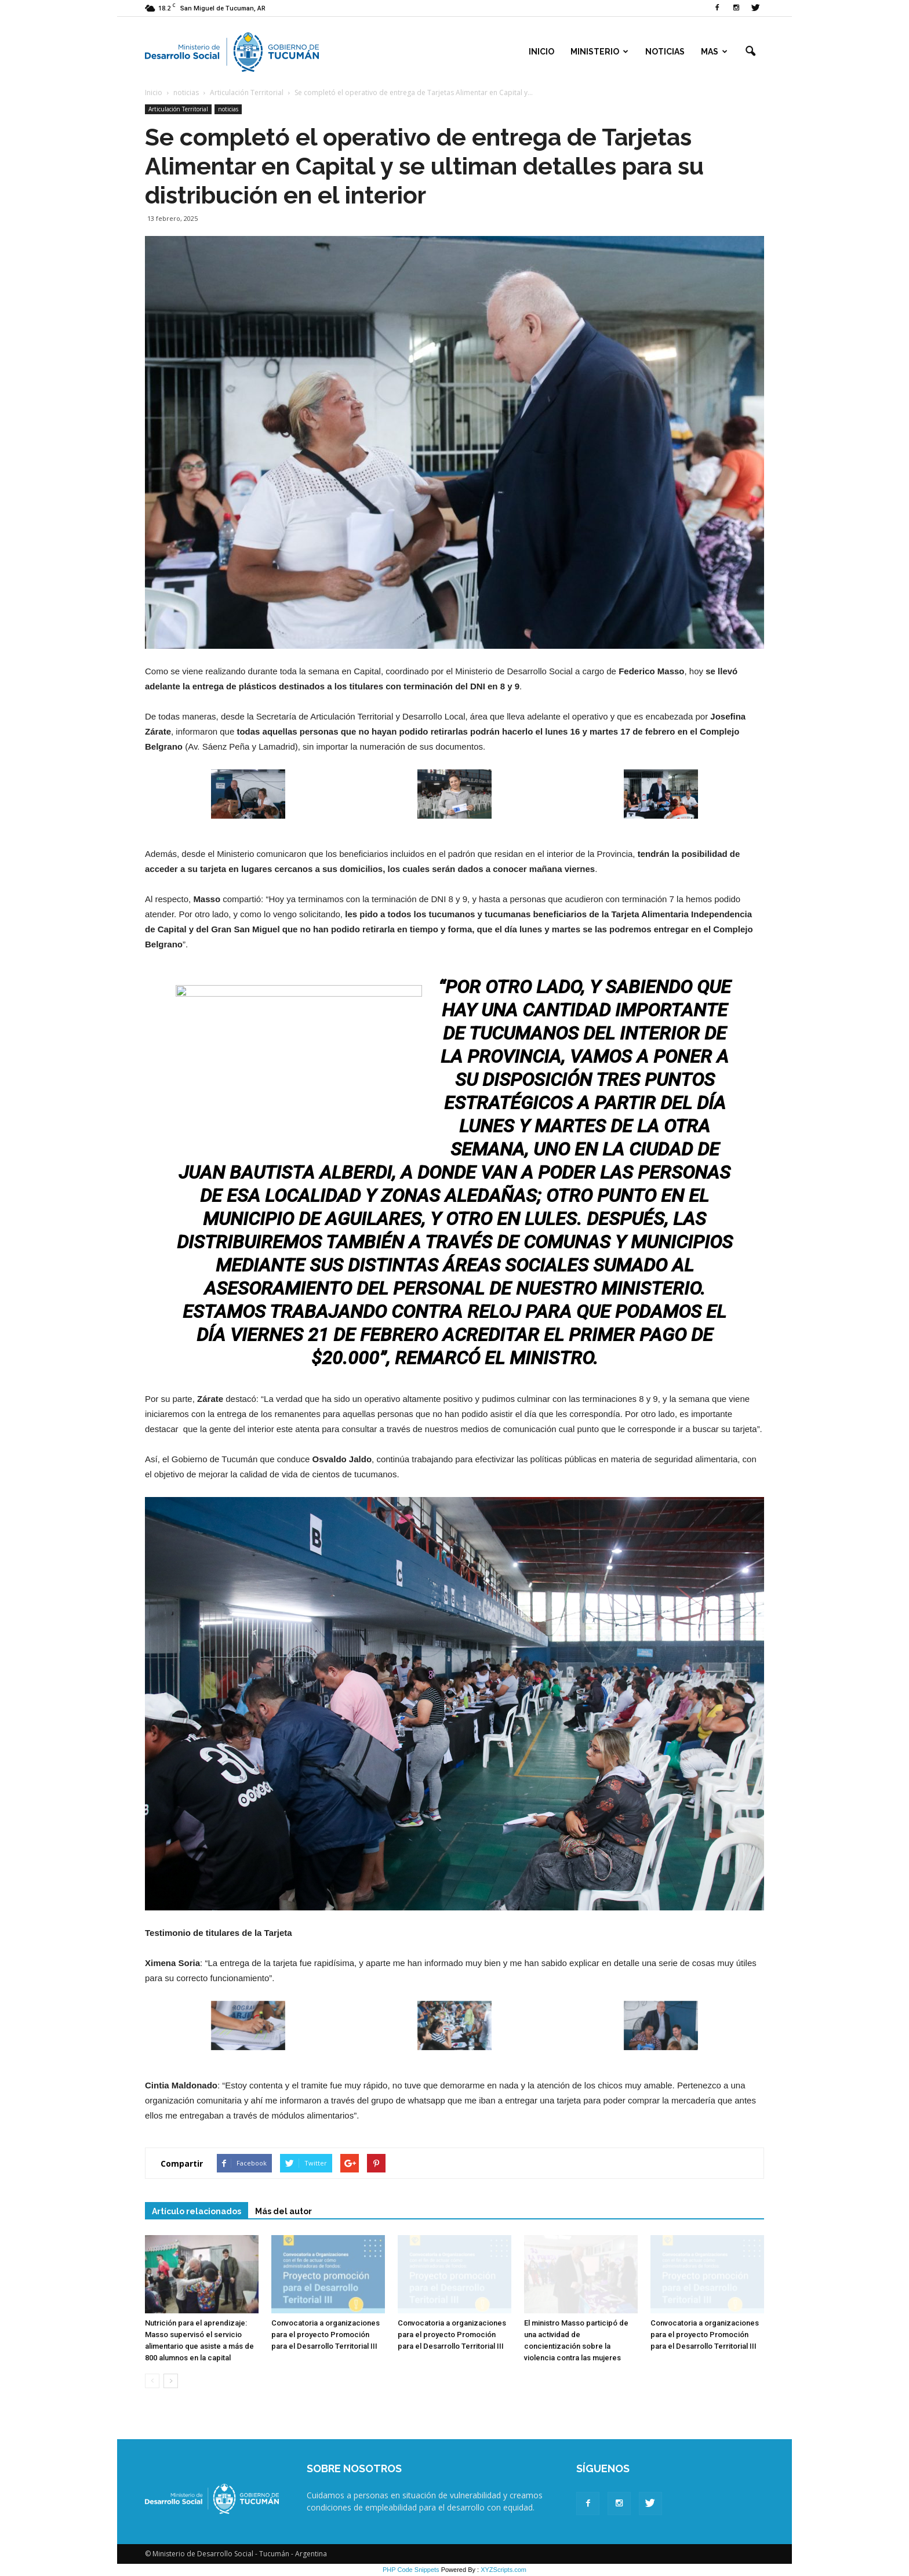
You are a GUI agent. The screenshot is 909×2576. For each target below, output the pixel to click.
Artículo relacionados (196, 2211)
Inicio (541, 51)
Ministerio (599, 51)
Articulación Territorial (178, 109)
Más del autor (283, 2211)
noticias (228, 109)
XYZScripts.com (503, 2569)
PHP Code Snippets (411, 2569)
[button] (750, 52)
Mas (714, 51)
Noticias (665, 51)
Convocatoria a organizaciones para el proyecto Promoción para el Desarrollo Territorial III (325, 2334)
